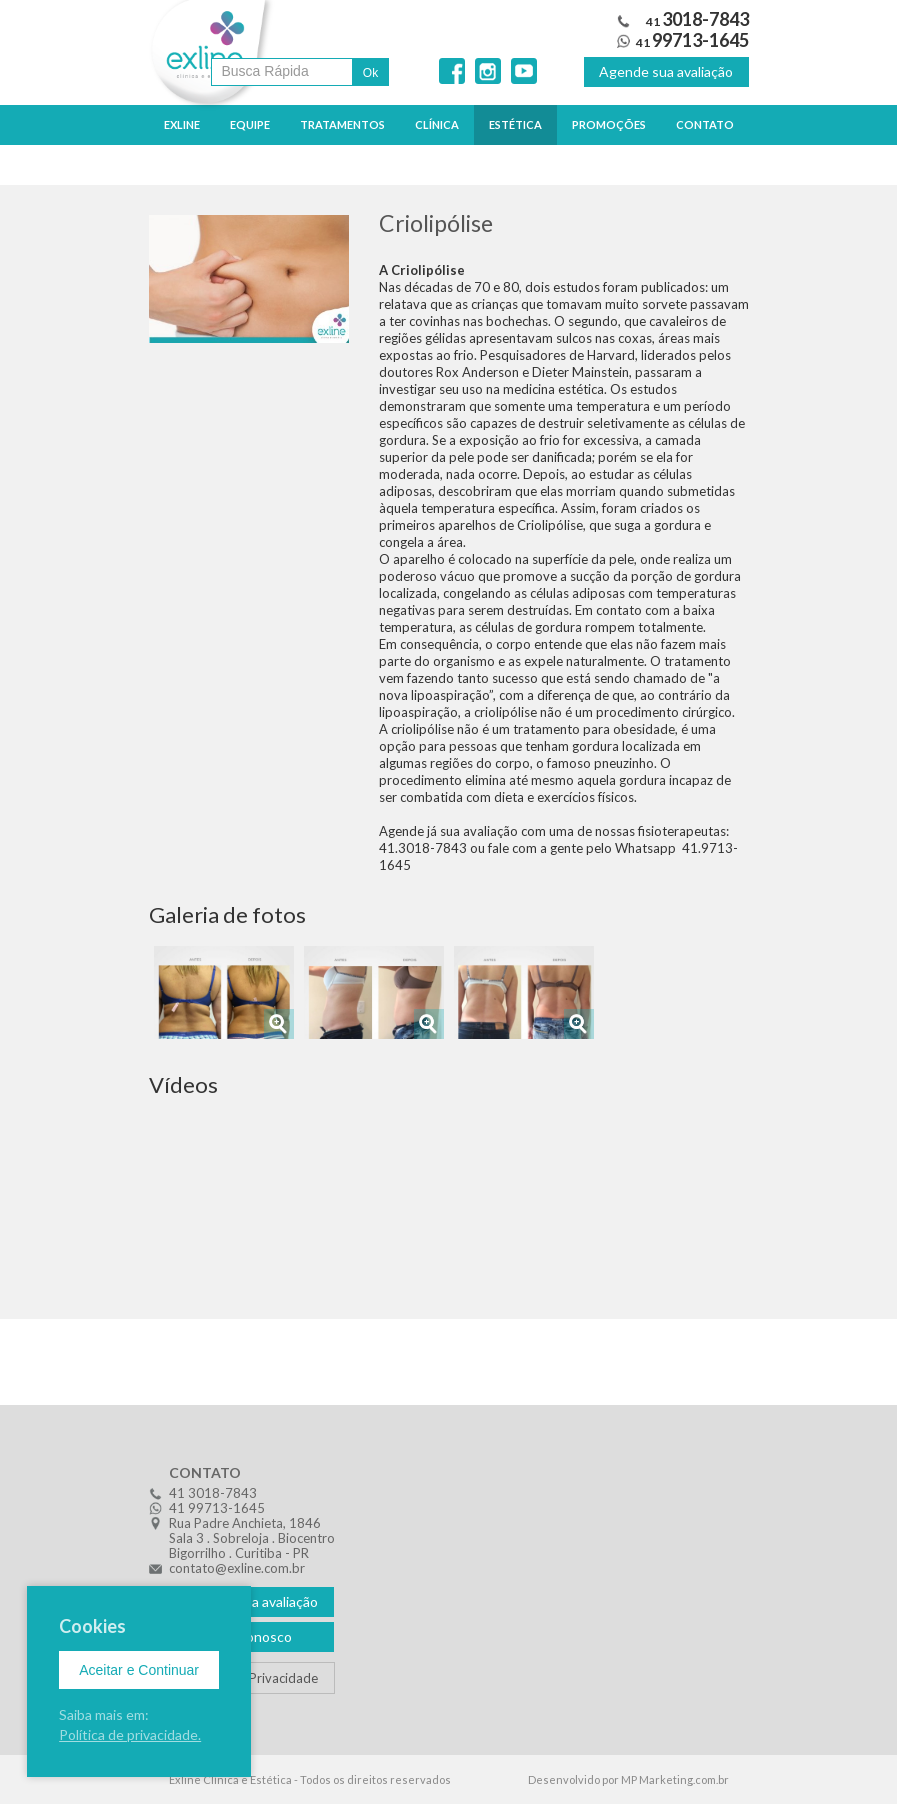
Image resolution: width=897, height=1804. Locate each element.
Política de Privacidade (251, 1678)
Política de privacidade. (130, 1734)
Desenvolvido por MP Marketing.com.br (628, 1779)
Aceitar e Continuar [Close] (139, 1670)
